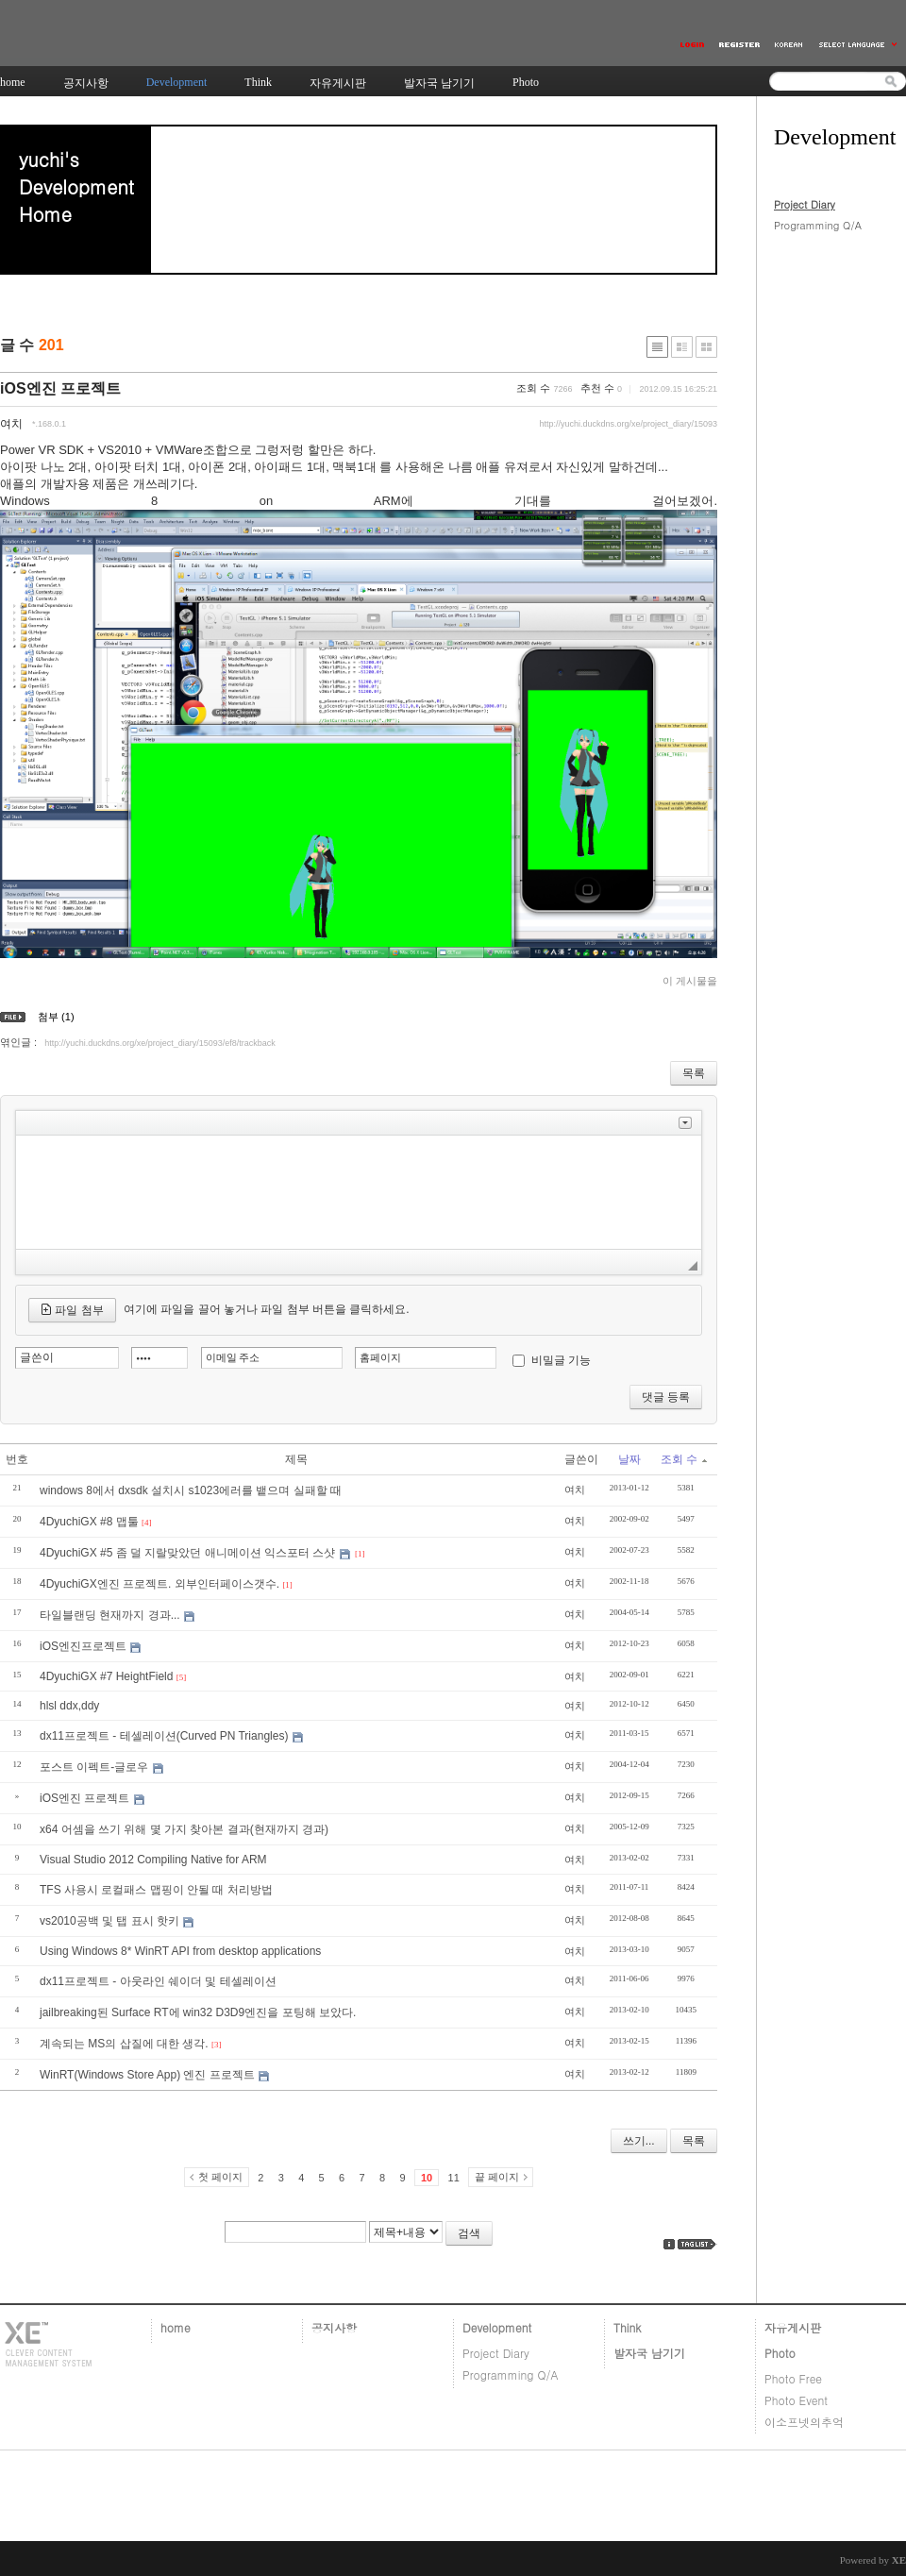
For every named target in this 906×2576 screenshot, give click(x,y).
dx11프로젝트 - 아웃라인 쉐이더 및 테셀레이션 (158, 1981)
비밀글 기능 (561, 1360)
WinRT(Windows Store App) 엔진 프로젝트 (147, 2074)
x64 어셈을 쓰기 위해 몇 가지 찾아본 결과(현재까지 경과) (184, 1829)
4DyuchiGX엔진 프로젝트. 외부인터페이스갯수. (159, 1584)
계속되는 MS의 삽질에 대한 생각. (124, 2043)
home (175, 2327)
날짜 (629, 1459)
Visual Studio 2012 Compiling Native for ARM (153, 1859)
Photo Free (793, 2378)
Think (627, 2327)
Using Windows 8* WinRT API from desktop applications (180, 1951)
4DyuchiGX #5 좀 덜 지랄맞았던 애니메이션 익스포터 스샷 (187, 1552)
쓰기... (639, 2140)
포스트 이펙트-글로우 (94, 1767)
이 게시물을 (690, 980)
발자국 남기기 (649, 2353)
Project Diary (804, 204)
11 (454, 2177)
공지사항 (334, 2327)
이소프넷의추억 (804, 2422)
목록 (693, 1073)
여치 (11, 423)
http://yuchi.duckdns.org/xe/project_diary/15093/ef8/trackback (160, 1043)
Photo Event (796, 2400)
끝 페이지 (497, 2176)
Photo (780, 2353)
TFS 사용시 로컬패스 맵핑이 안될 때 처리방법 (156, 1889)
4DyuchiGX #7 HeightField (106, 1676)
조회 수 (684, 1459)
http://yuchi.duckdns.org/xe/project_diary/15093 (628, 424)
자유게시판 (792, 2327)
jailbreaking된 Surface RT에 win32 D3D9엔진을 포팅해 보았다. (198, 2012)
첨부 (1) (56, 1016)
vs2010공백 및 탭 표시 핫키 (109, 1921)
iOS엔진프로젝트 (83, 1646)
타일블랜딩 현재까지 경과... (110, 1615)
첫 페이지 (220, 2176)
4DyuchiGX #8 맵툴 (89, 1521)
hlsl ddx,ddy (69, 1705)
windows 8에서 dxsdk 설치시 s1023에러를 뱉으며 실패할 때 (191, 1490)
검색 (469, 2233)
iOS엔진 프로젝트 (60, 388)
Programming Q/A (818, 225)
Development (496, 2327)
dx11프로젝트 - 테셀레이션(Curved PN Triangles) (164, 1736)
